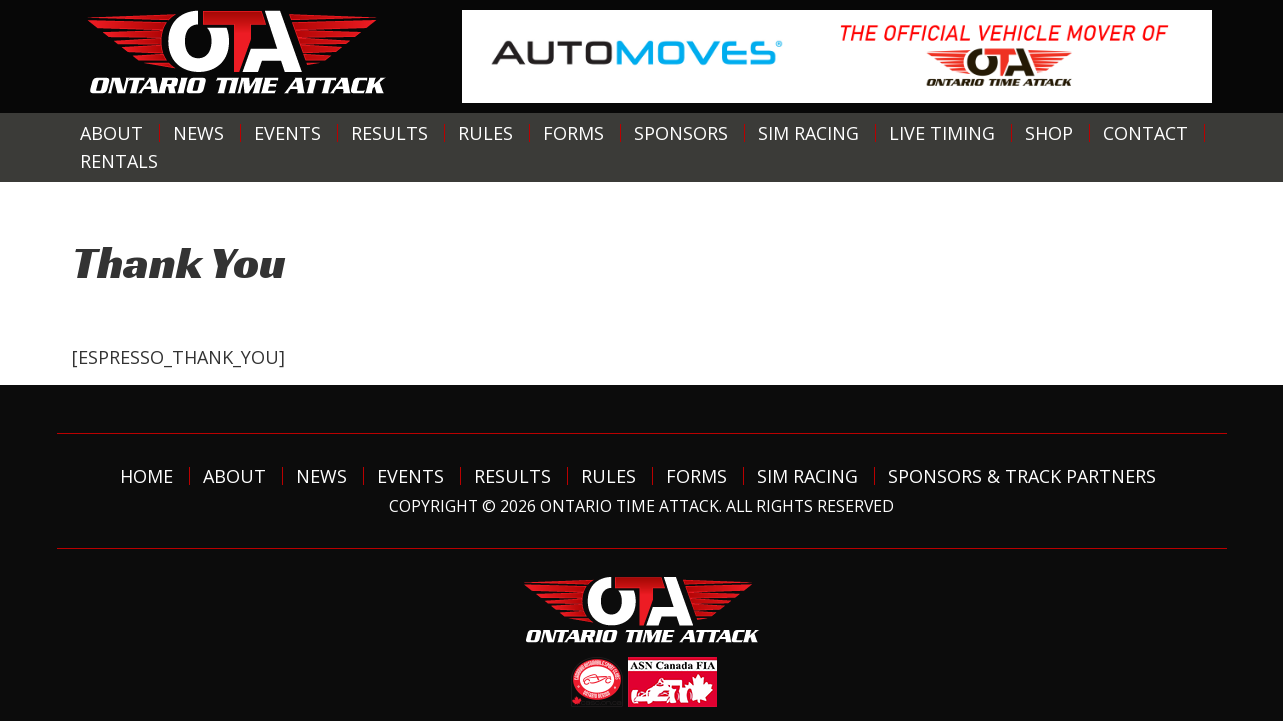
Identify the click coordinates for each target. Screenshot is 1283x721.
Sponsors (681, 133)
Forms (573, 133)
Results (389, 133)
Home (146, 476)
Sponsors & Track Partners (1022, 476)
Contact (1145, 133)
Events (287, 133)
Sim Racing (808, 133)
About (111, 133)
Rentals (119, 161)
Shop (1049, 133)
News (198, 133)
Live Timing (942, 133)
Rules (485, 133)
